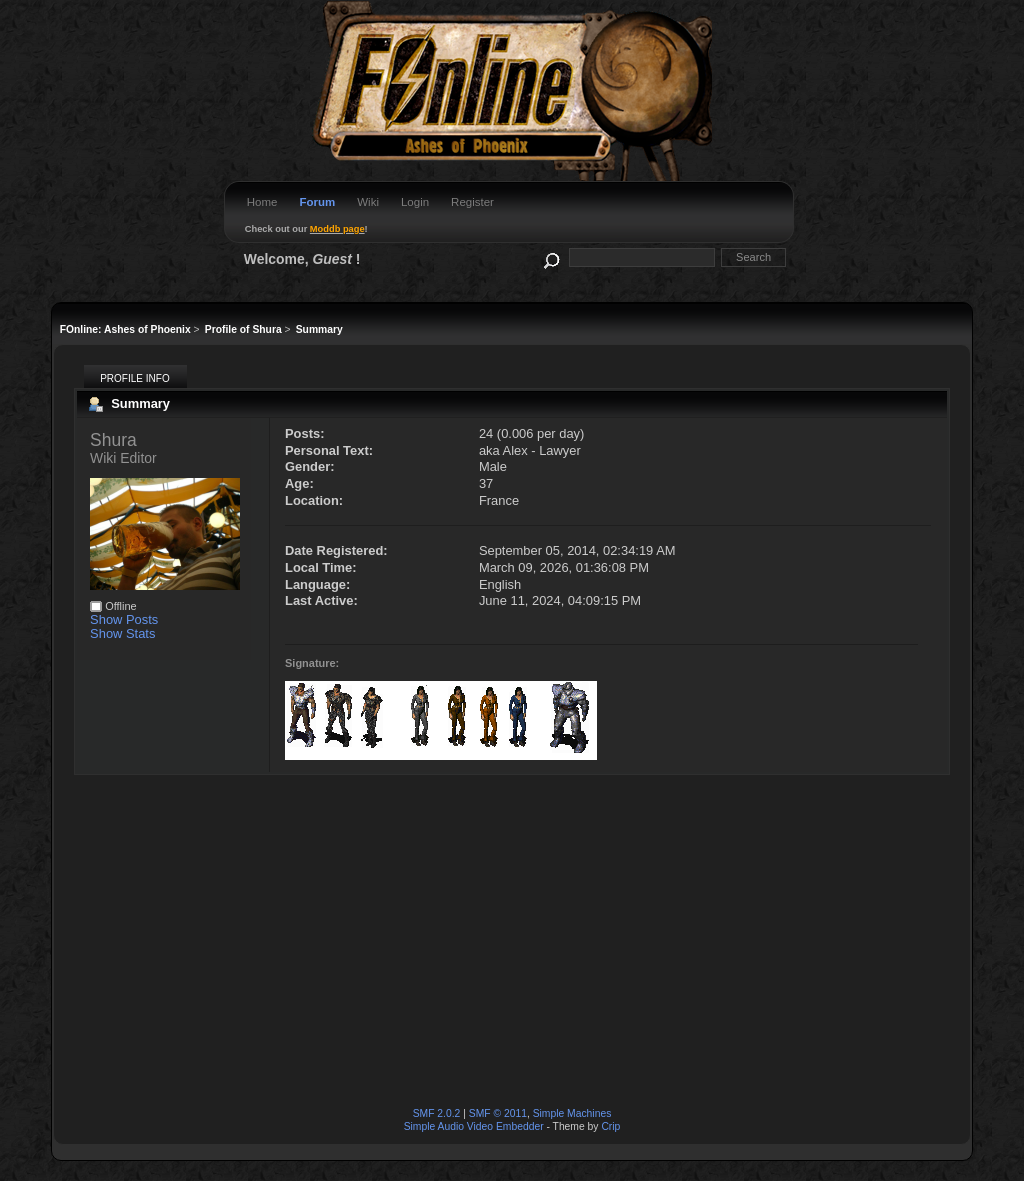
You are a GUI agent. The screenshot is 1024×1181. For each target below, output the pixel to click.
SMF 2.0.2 (437, 1113)
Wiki (368, 202)
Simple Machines (572, 1113)
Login (415, 202)
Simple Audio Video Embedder (474, 1126)
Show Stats (122, 633)
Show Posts (124, 619)
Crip (610, 1126)
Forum (317, 202)
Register (472, 202)
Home (262, 202)
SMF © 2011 (498, 1113)
